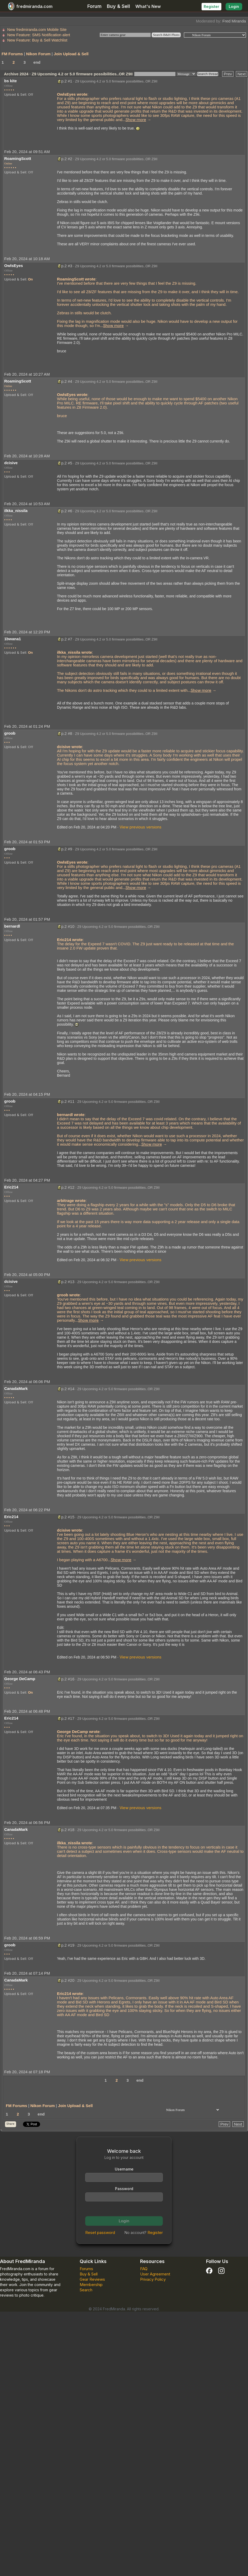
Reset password (100, 2232)
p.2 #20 (67, 1980)
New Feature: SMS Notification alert (38, 35)
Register (211, 6)
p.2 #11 (67, 1101)
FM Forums (12, 54)
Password (124, 2188)
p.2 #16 (67, 1679)
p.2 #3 (66, 266)
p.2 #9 (66, 849)
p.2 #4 (66, 381)
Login (234, 6)
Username (124, 2169)
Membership (91, 2284)
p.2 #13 (67, 1281)
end (37, 62)
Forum (94, 6)
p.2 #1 (66, 81)
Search (86, 2289)
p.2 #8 (66, 733)
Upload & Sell (15, 94)
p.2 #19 (67, 1945)
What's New (148, 6)
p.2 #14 (67, 1388)
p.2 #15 (67, 1517)
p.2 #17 (67, 1718)
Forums (86, 2268)
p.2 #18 (67, 1829)
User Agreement (155, 2274)
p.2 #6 (66, 511)
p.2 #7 (66, 639)
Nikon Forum (38, 54)
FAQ (143, 2268)
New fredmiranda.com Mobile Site (36, 29)
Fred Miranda (234, 21)
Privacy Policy (153, 2279)
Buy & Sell (118, 6)
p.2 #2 (66, 158)
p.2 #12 (67, 1187)
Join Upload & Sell (71, 54)
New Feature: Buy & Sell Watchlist (37, 40)
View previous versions (140, 827)
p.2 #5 (66, 463)
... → (136, 119)
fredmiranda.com (29, 6)
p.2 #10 (67, 926)
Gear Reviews (92, 2279)
